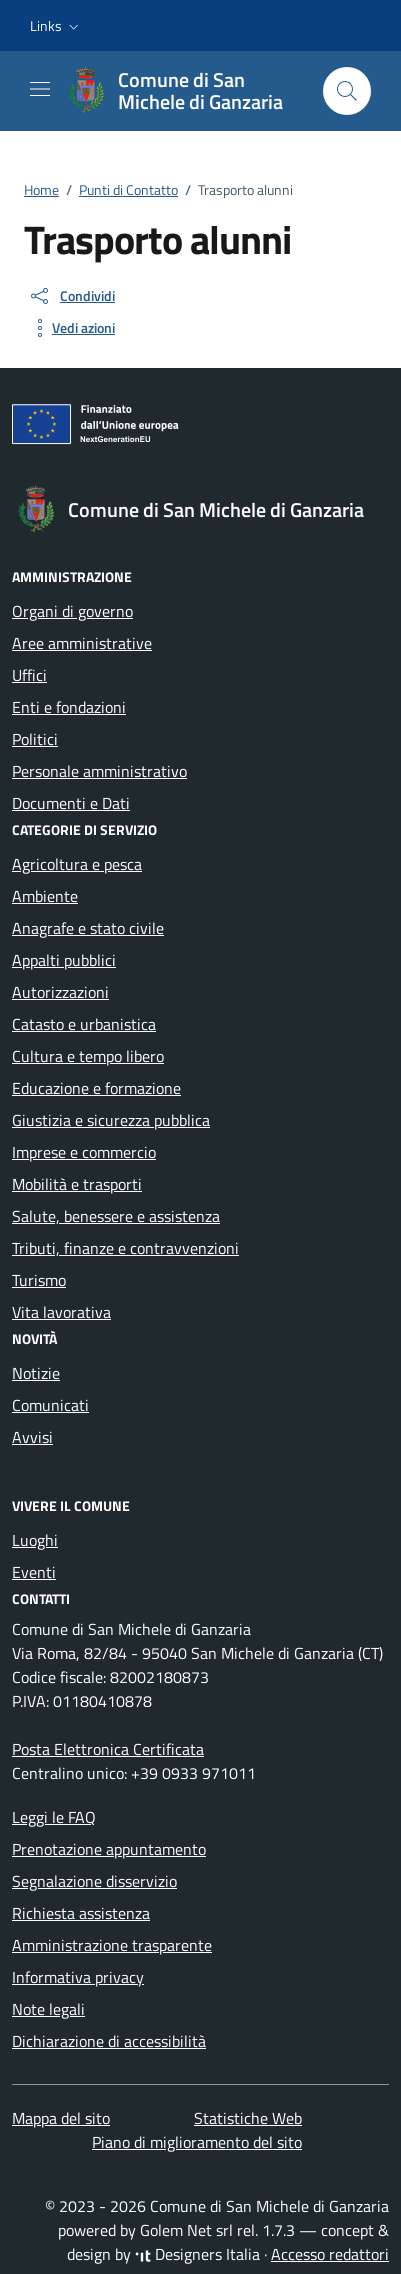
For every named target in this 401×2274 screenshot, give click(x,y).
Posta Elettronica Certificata (108, 1749)
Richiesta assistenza (81, 1913)
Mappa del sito (61, 2118)
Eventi (34, 1572)
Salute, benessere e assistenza (116, 1216)
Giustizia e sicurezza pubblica (111, 1120)
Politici (35, 739)
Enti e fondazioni (69, 707)
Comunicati (50, 1405)
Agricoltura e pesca (77, 864)
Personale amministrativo (99, 771)
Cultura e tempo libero (88, 1056)
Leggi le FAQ (54, 1817)
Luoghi (35, 1540)
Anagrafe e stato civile (88, 928)
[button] (56, 26)
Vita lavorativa (61, 1312)
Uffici (29, 675)
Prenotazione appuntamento (109, 1849)
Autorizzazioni (60, 992)
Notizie (36, 1373)
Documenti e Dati (71, 803)
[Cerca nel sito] (347, 91)
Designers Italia (197, 2254)
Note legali (48, 2009)
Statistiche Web (248, 2118)
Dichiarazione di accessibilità (109, 2041)
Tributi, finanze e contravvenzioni (125, 1248)
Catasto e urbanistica (84, 1024)
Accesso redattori (330, 2254)
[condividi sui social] (71, 296)
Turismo (39, 1280)
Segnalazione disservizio (94, 1881)
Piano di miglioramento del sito (197, 2142)
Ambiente (45, 896)
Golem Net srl (186, 2230)
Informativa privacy (78, 1977)
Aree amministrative (82, 643)
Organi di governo (72, 611)
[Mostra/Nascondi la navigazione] (40, 89)
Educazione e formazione (96, 1088)
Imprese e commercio (84, 1152)
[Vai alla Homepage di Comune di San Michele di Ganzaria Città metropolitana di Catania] (184, 91)
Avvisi (32, 1437)
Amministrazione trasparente (112, 1945)
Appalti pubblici (64, 960)
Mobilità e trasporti (77, 1184)
